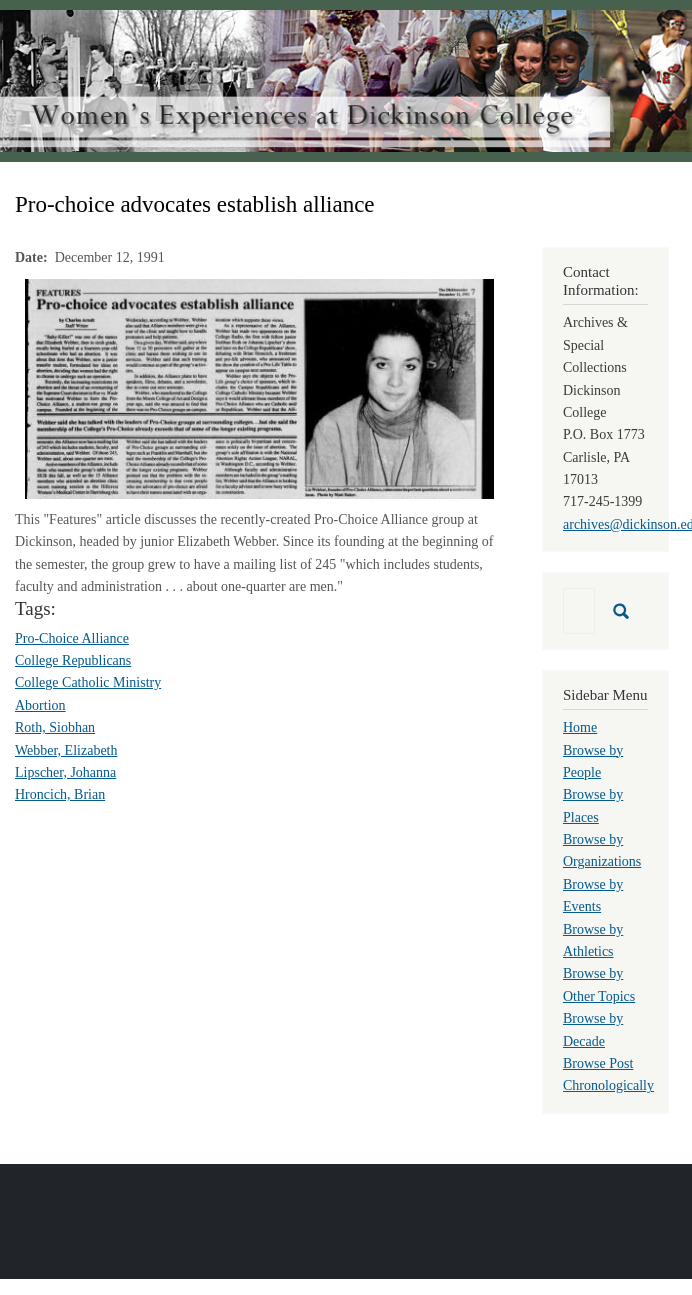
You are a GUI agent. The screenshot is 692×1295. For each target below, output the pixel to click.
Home (580, 727)
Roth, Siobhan (55, 727)
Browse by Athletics (593, 940)
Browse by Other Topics (599, 984)
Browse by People (593, 761)
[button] (259, 387)
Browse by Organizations (602, 850)
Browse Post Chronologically (608, 1074)
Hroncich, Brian (60, 794)
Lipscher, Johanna (65, 772)
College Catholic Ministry (88, 682)
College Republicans (73, 660)
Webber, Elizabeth (66, 750)
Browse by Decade (593, 1029)
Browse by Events (593, 895)
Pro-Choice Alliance (72, 638)
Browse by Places (593, 805)
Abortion (40, 705)
